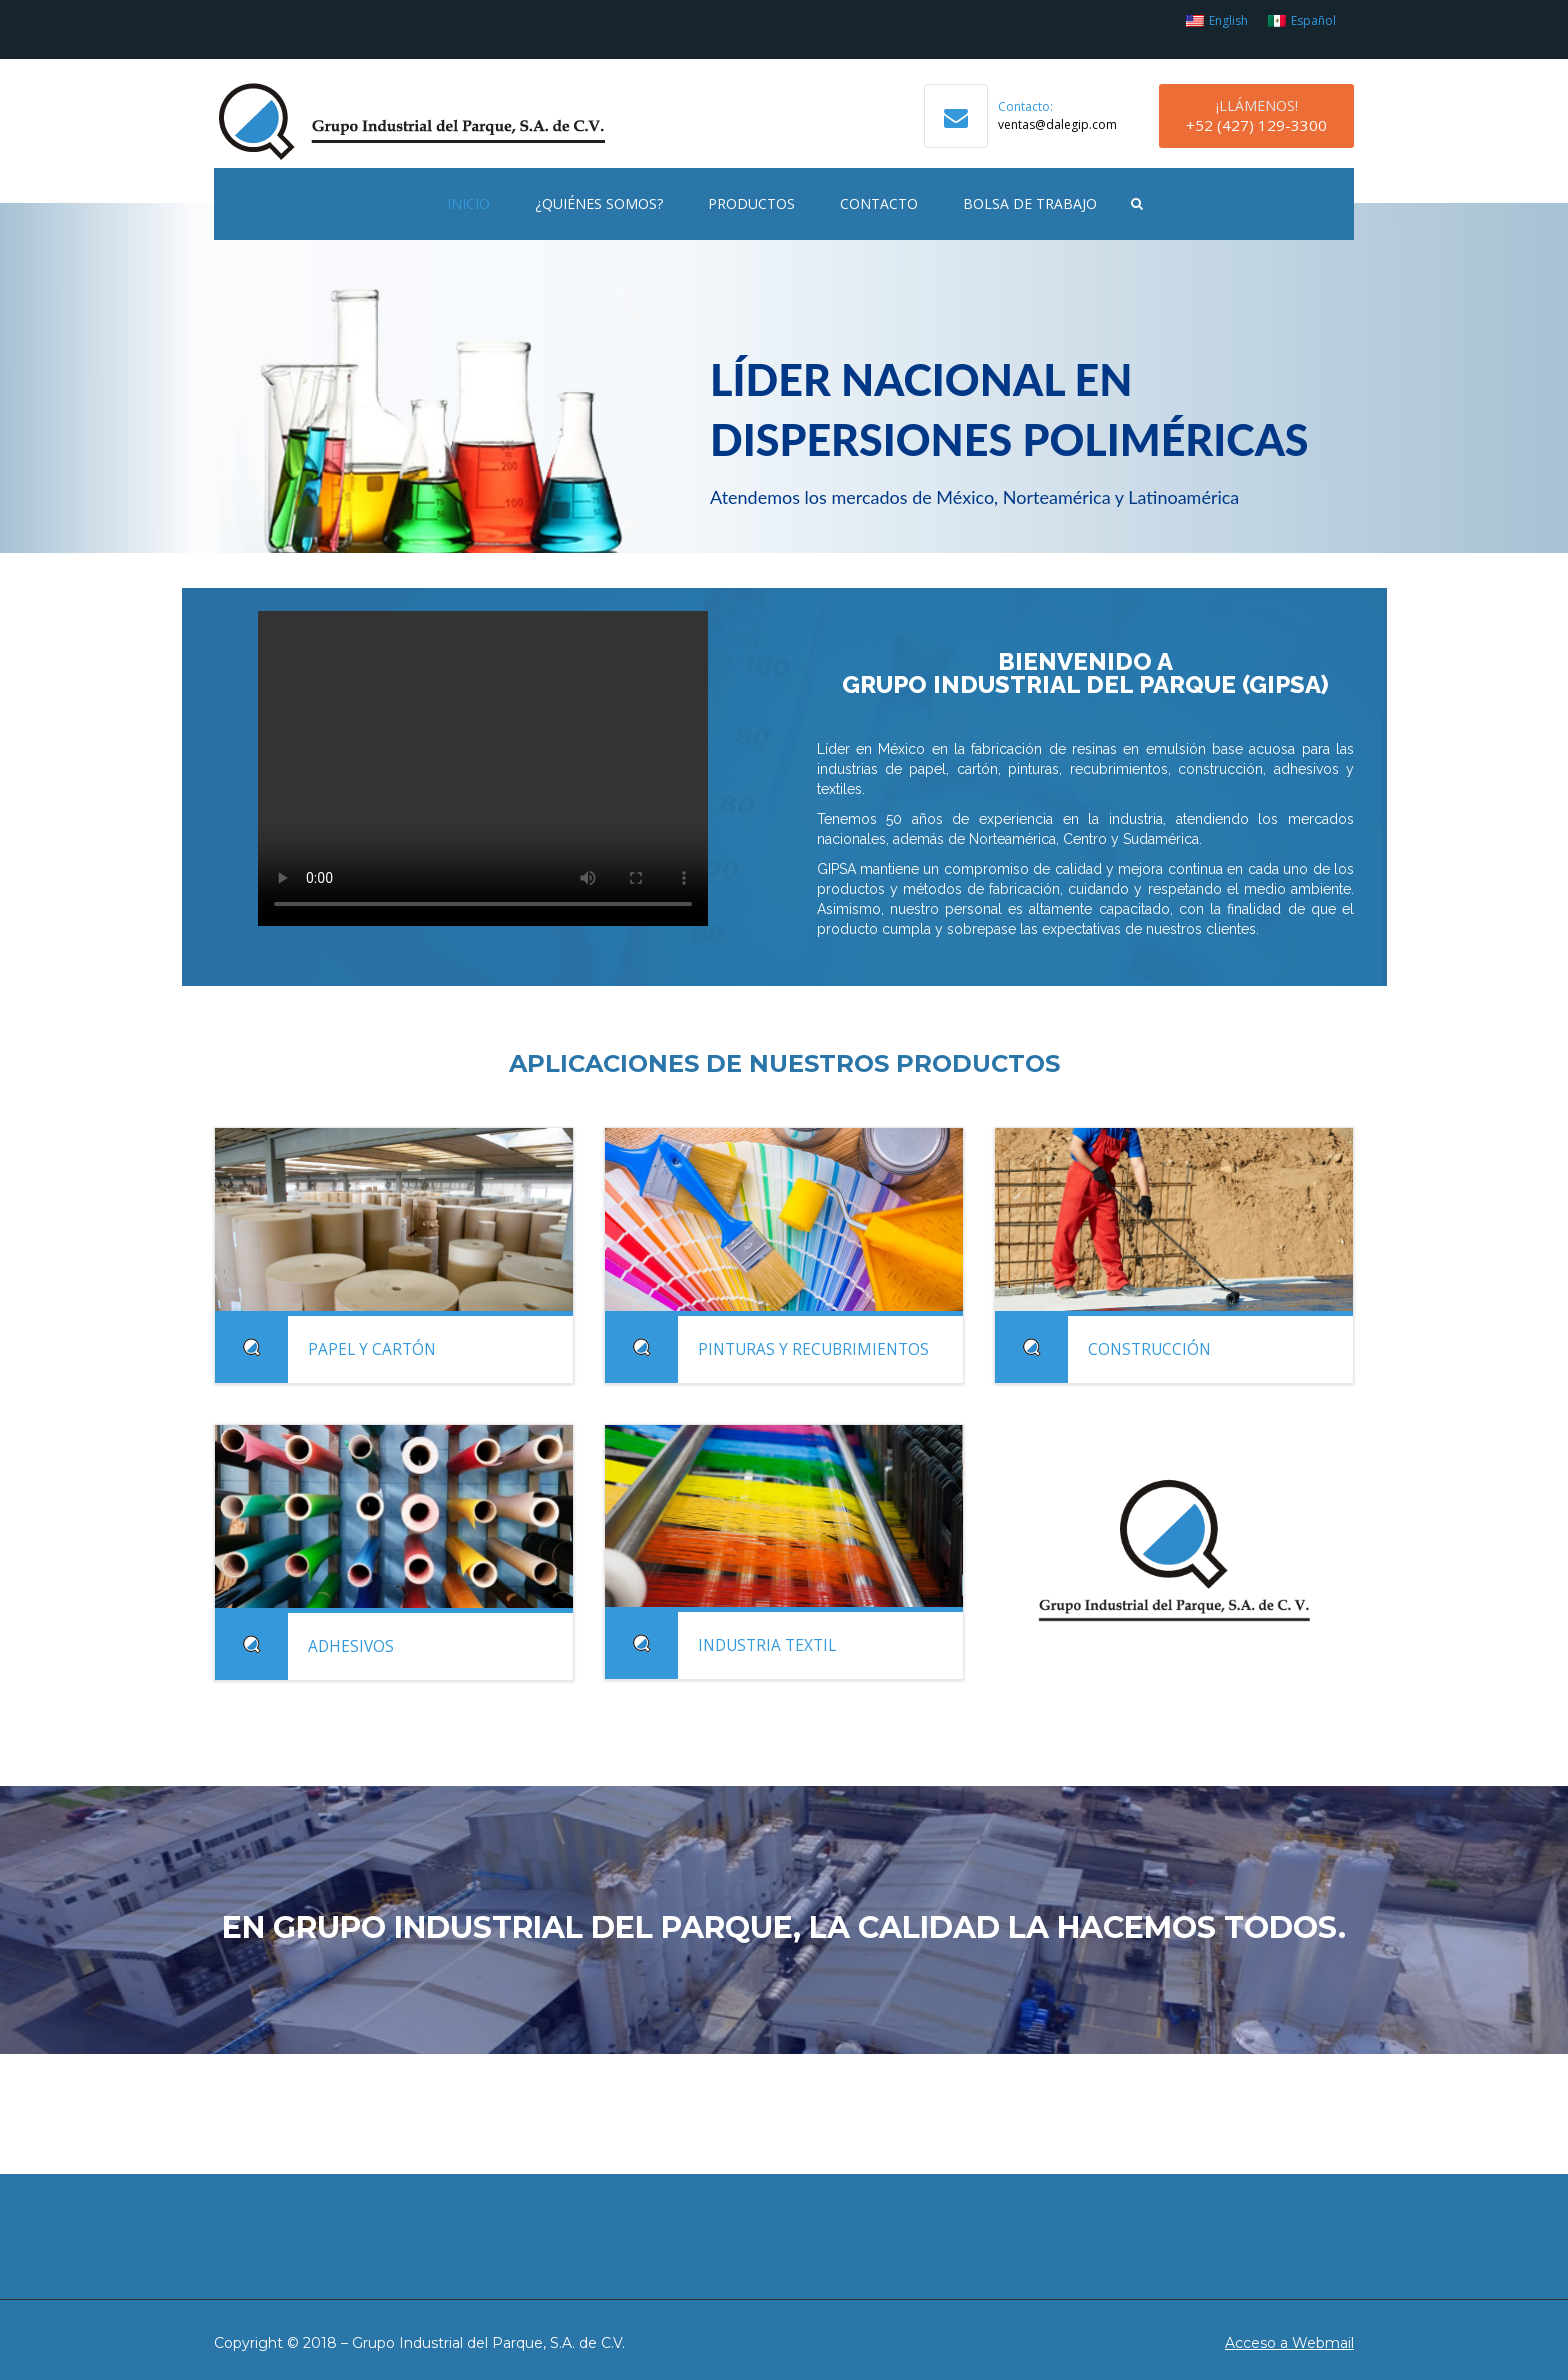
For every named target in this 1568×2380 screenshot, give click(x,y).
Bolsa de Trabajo (1030, 203)
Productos (751, 203)
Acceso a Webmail (1289, 2343)
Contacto (879, 203)
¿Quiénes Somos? (599, 203)
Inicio (468, 203)
